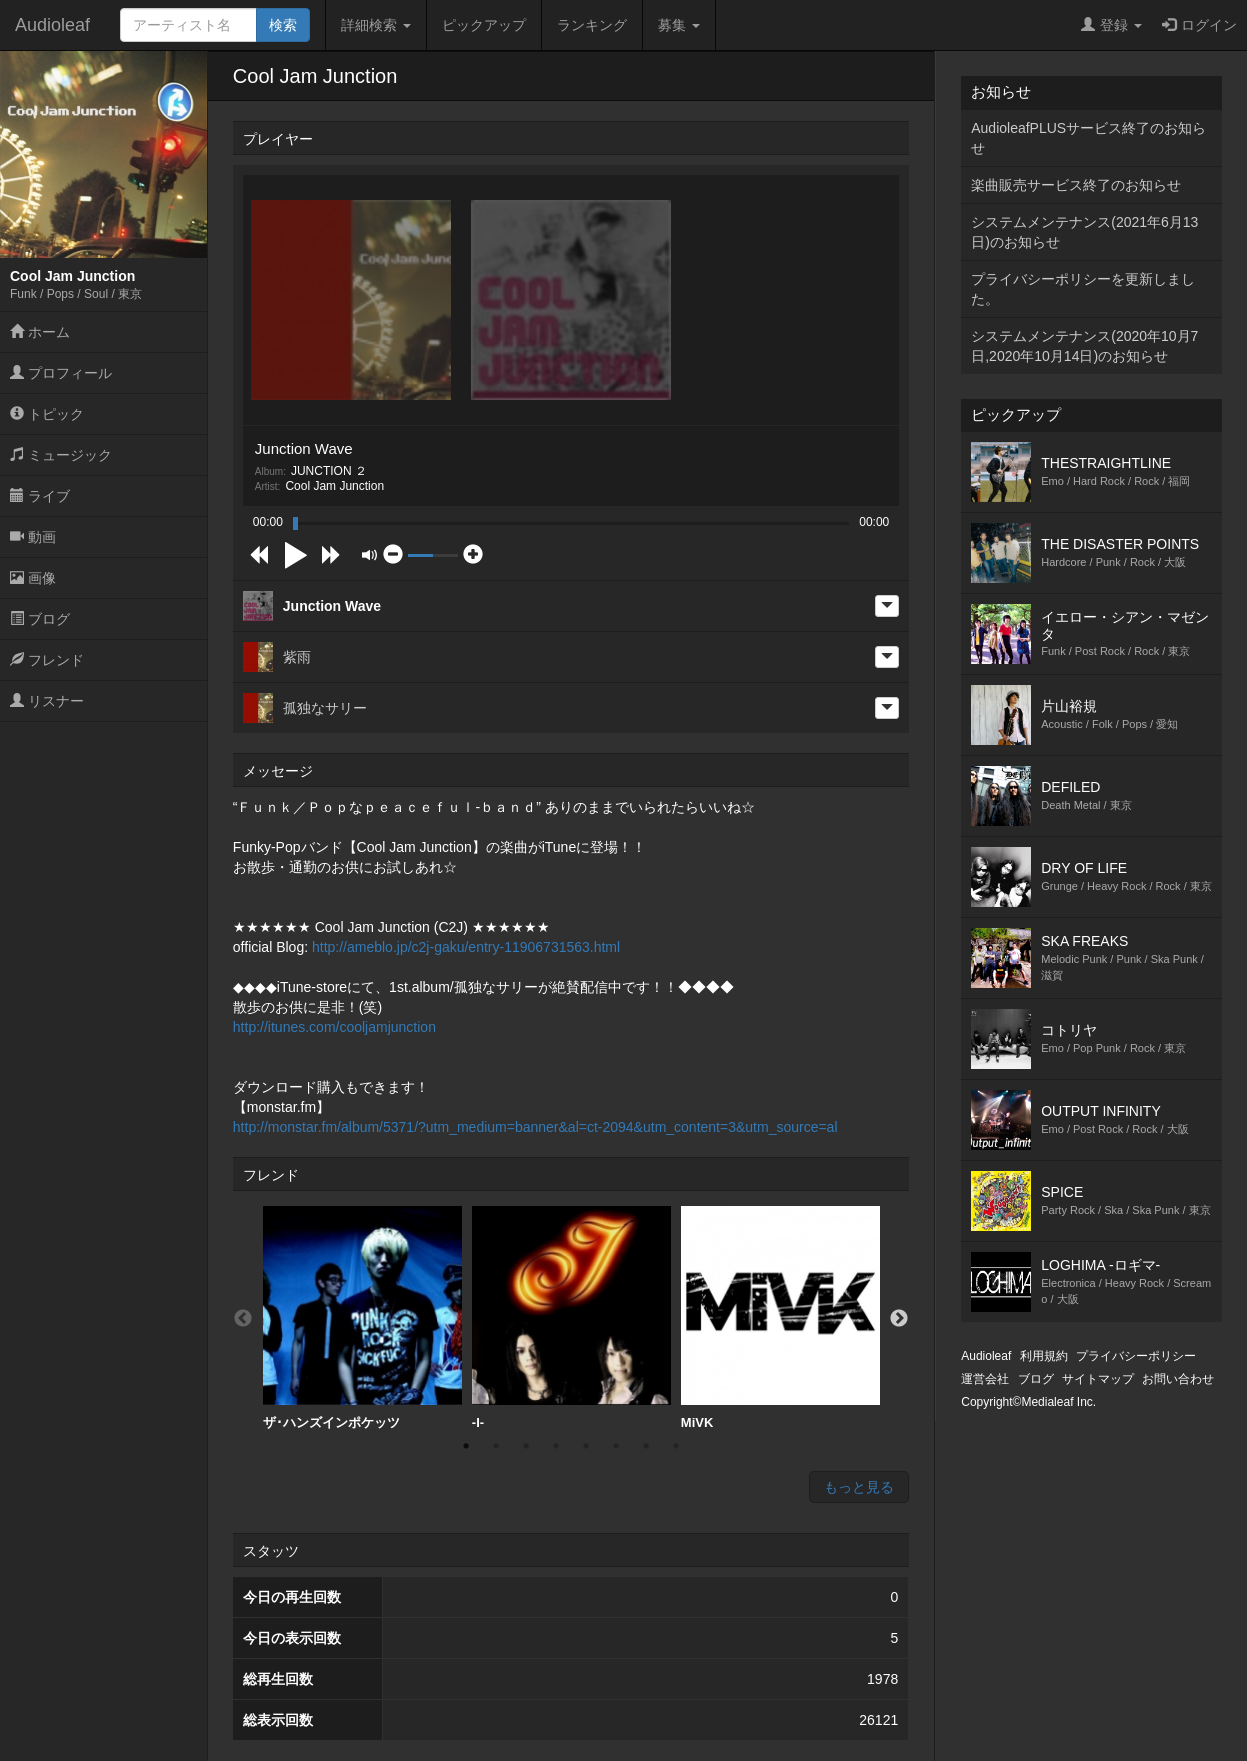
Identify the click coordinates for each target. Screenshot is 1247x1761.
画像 (33, 578)
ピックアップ (484, 25)
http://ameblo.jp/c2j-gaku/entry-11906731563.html (466, 947)
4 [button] (556, 1446)
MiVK (780, 1318)
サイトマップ (1098, 1379)
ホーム (40, 332)
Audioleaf (52, 25)
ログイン (1199, 25)
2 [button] (496, 1446)
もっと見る (859, 1487)
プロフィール (61, 373)
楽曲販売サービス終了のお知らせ (1076, 185)
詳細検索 (376, 25)
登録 (1111, 25)
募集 (679, 25)
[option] (362, 1318)
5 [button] (586, 1446)
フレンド (47, 660)
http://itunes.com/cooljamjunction (334, 1027)
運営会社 (985, 1379)
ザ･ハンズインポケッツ (362, 1318)
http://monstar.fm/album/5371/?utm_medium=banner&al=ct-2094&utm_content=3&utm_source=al (535, 1127)
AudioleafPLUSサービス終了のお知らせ (1088, 138)
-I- (571, 1318)
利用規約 (1044, 1356)
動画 (33, 537)
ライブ (40, 496)
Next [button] (899, 1319)
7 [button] (646, 1446)
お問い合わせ (1178, 1379)
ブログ (40, 619)
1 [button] (466, 1446)
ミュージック (61, 455)
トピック (47, 414)
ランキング (592, 25)
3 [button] (526, 1446)
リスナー (47, 701)
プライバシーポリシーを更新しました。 (1083, 289)
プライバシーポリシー (1136, 1356)
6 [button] (616, 1446)
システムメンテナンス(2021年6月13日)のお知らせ (1084, 232)
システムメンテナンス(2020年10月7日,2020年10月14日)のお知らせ (1084, 346)
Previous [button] (243, 1319)
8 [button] (676, 1446)
